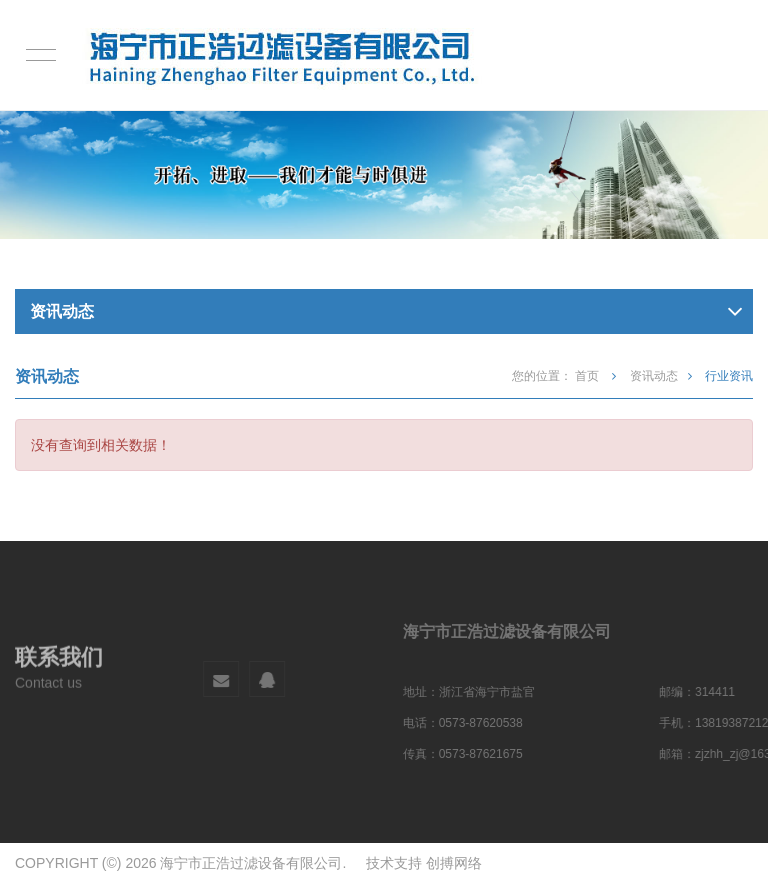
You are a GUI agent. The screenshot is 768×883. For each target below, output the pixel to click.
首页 (588, 376)
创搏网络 (454, 863)
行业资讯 (729, 376)
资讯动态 (654, 376)
